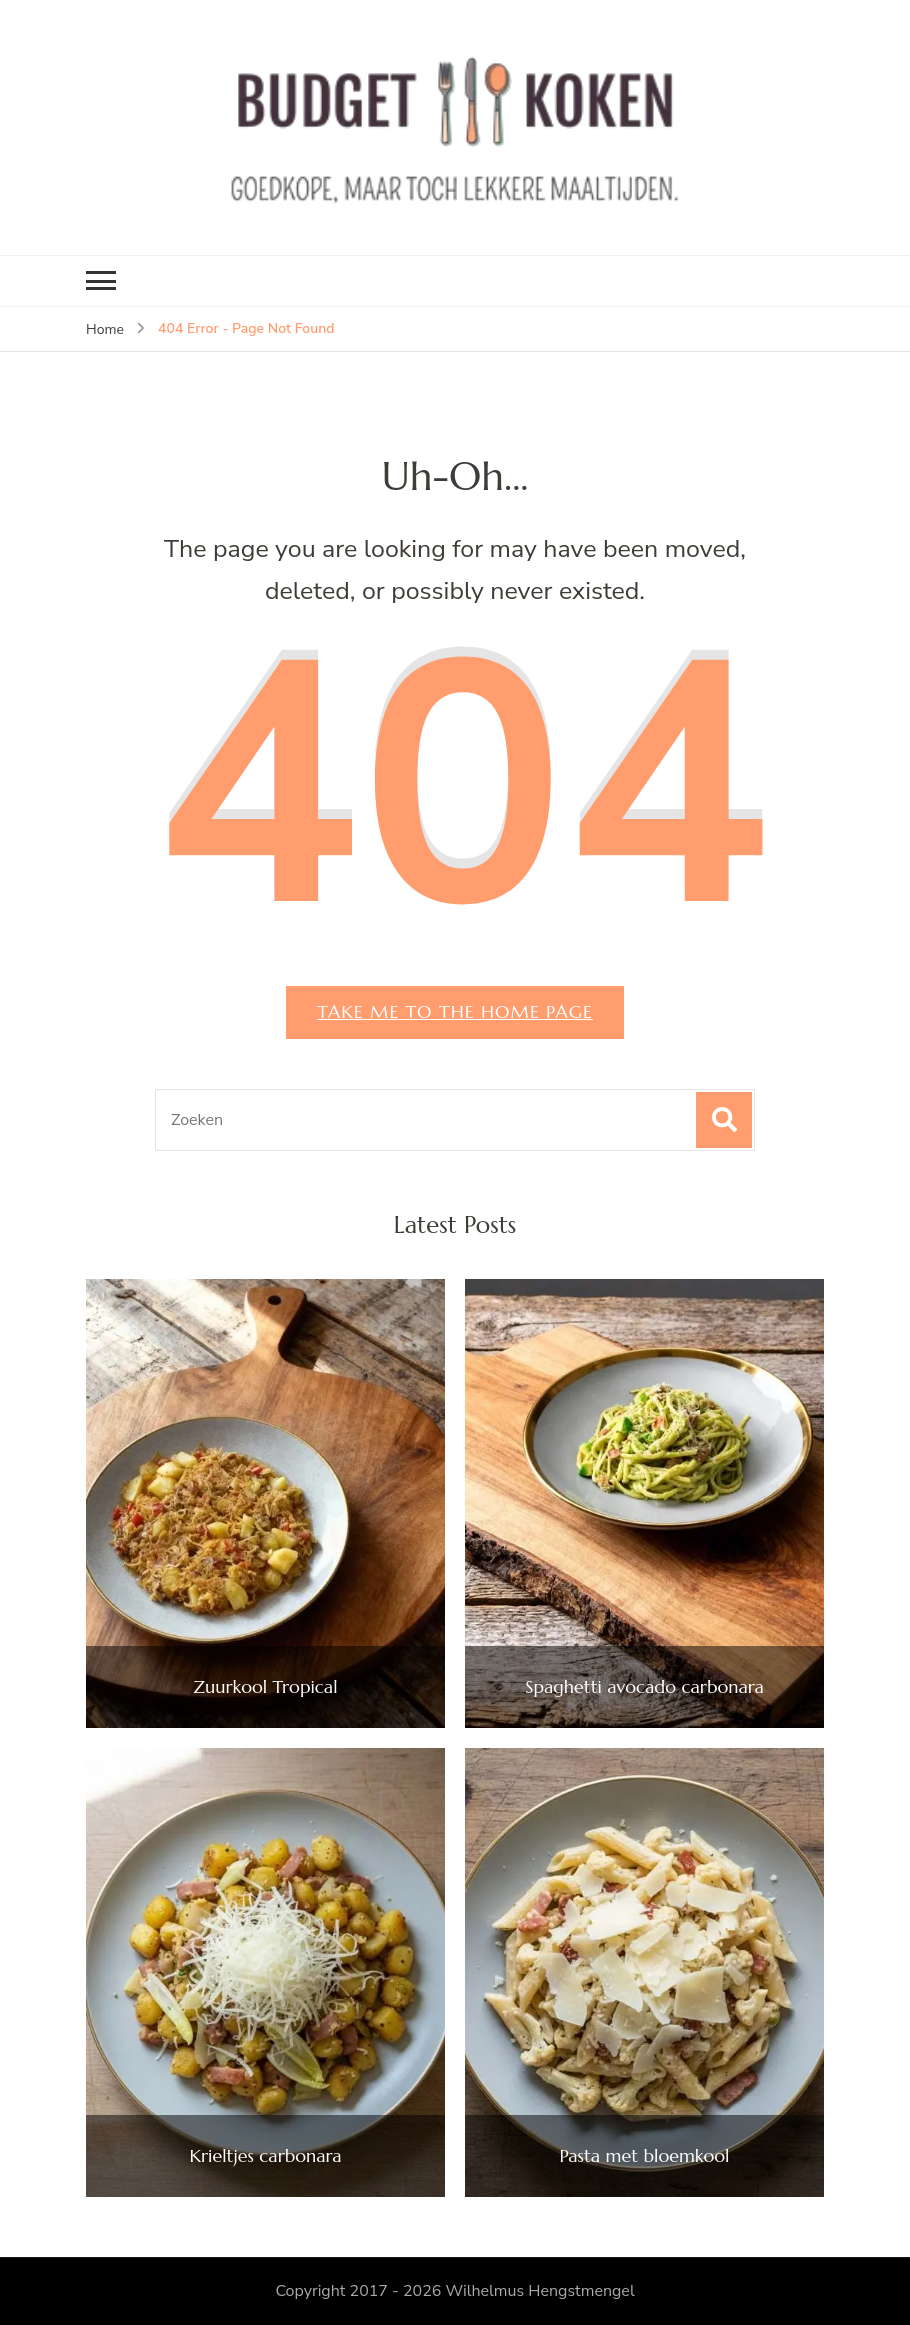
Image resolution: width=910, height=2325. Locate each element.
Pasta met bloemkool (645, 2156)
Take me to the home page (455, 1011)
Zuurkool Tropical (266, 1687)
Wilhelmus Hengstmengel (539, 2291)
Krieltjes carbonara (265, 2156)
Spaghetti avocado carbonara (644, 1687)
